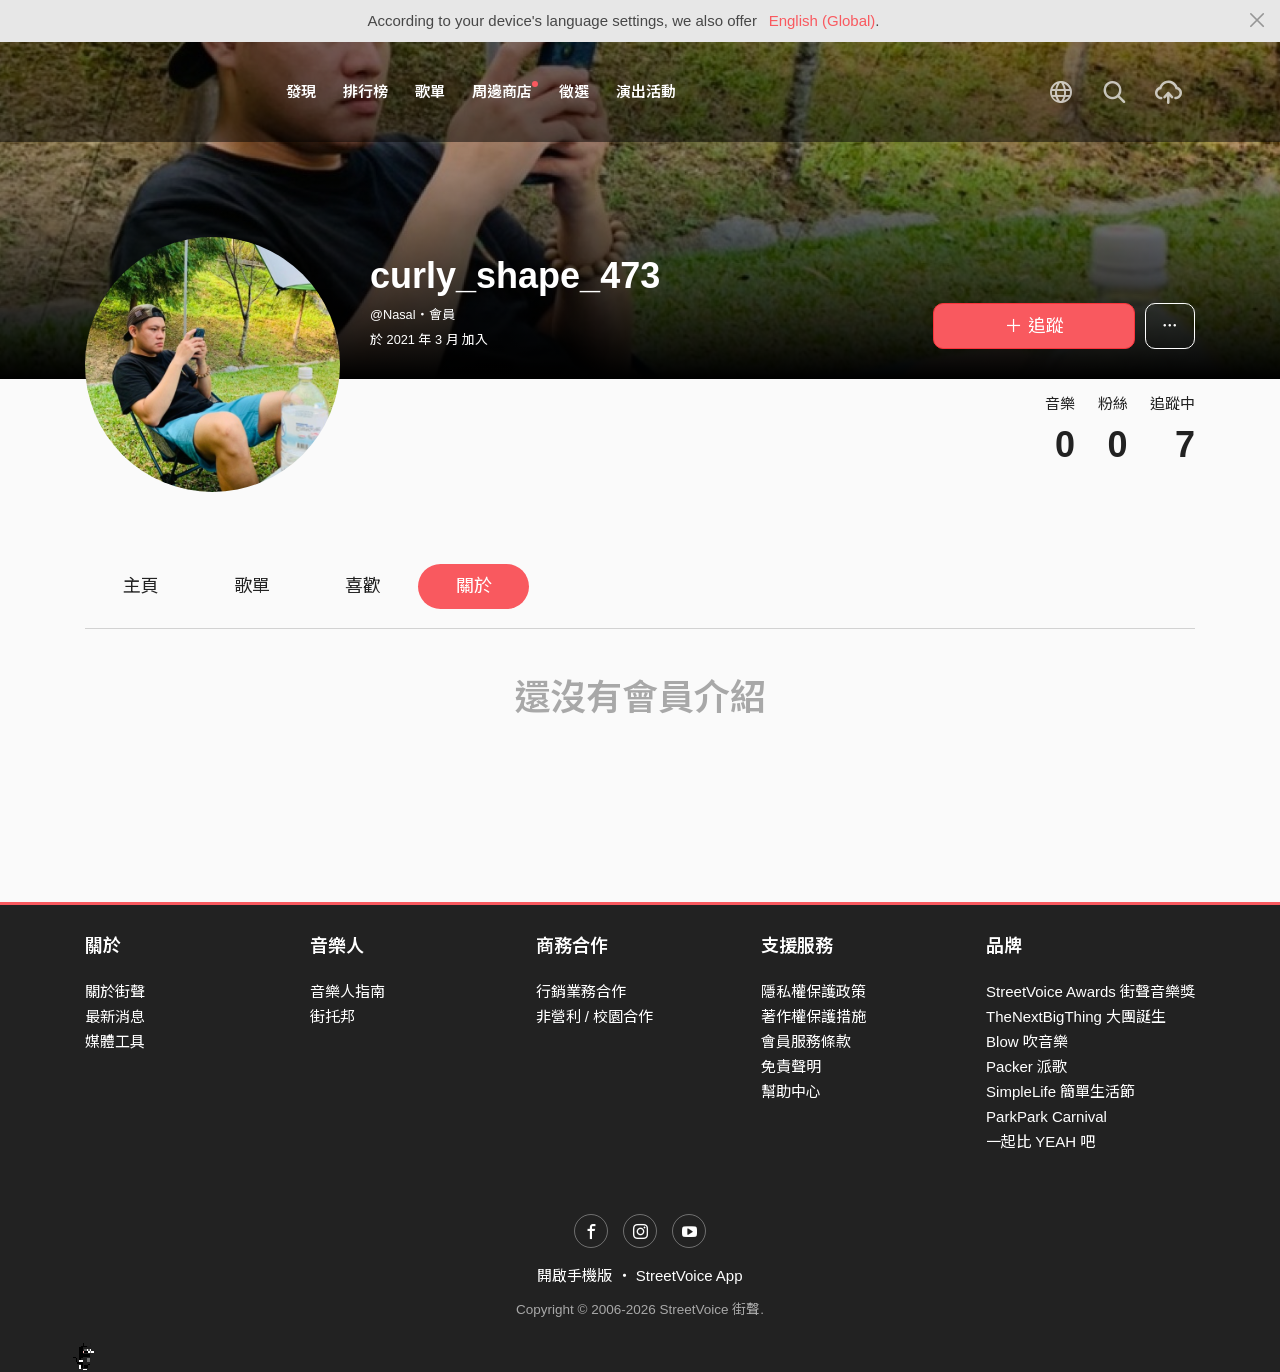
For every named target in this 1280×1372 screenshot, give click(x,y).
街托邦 (332, 1016)
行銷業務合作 (581, 991)
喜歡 (363, 586)
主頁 (141, 586)
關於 (474, 586)
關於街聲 (115, 991)
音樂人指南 (347, 991)
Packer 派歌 (1026, 1066)
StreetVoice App (689, 1275)
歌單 (430, 91)
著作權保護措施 (813, 1016)
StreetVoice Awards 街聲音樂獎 (1090, 991)
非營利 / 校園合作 (595, 1016)
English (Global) (822, 20)
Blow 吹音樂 (1027, 1041)
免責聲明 (791, 1066)
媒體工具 (115, 1041)
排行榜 (365, 91)
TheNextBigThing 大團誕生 (1076, 1016)
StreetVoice (167, 92)
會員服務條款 (806, 1041)
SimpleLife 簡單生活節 (1060, 1091)
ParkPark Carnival (1046, 1116)
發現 (301, 91)
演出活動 (646, 91)
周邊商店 (505, 91)
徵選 (574, 91)
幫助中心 (791, 1091)
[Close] (1257, 21)
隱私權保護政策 (813, 991)
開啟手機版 (574, 1275)
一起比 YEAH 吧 (1040, 1141)
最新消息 (115, 1016)
